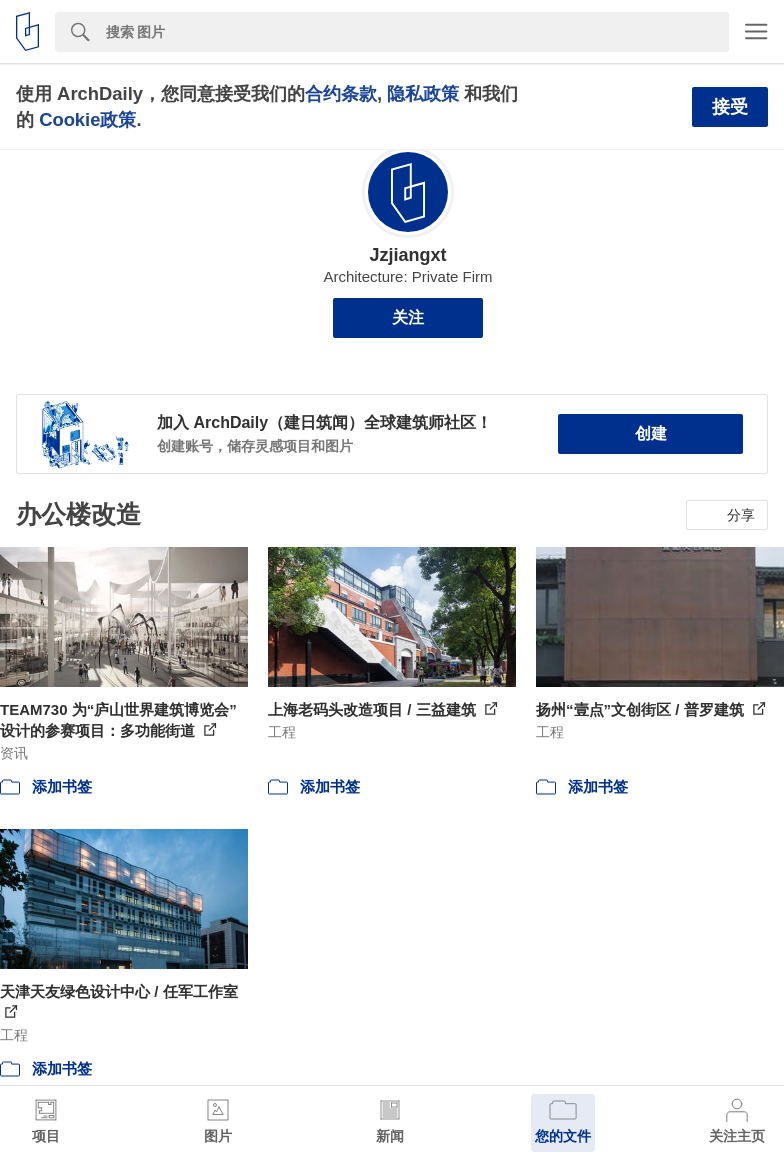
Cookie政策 (87, 119)
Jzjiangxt (407, 255)
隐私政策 (423, 93)
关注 (408, 317)
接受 (730, 107)
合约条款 (341, 93)
